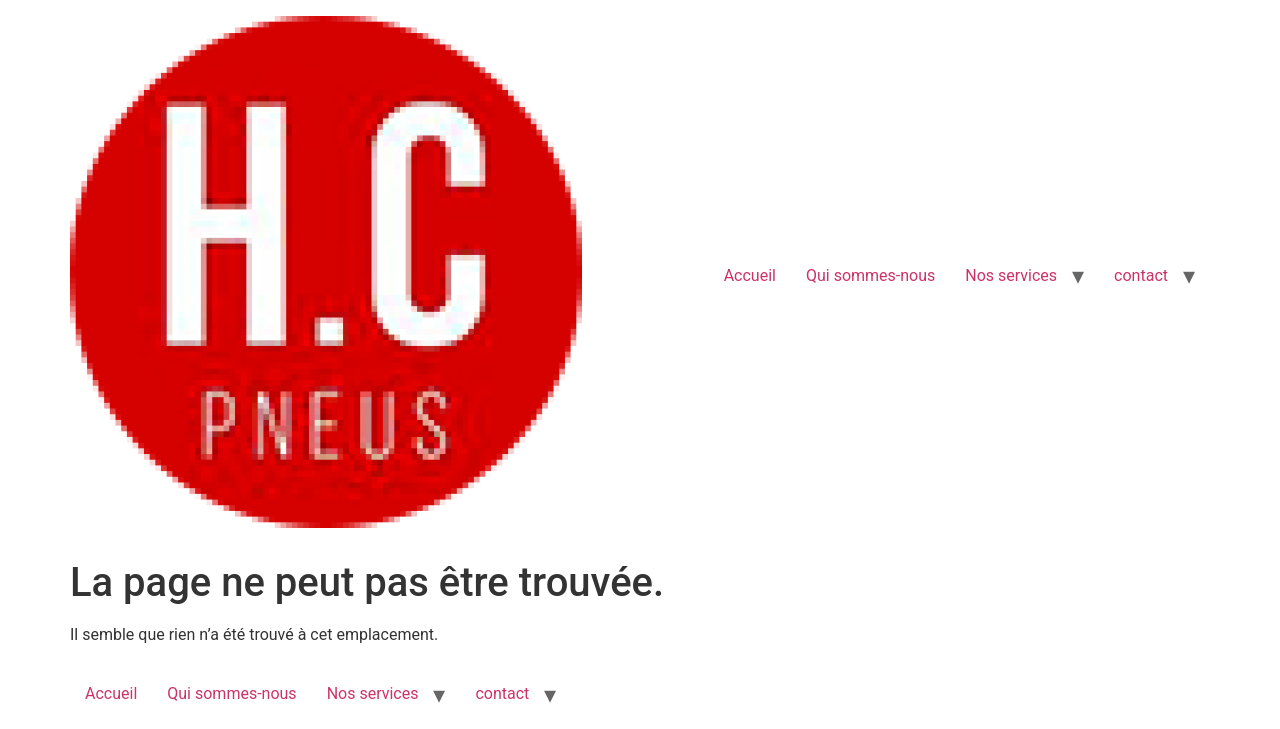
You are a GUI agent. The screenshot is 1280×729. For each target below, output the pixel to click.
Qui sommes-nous (870, 275)
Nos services (1011, 275)
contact (1141, 275)
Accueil (750, 275)
